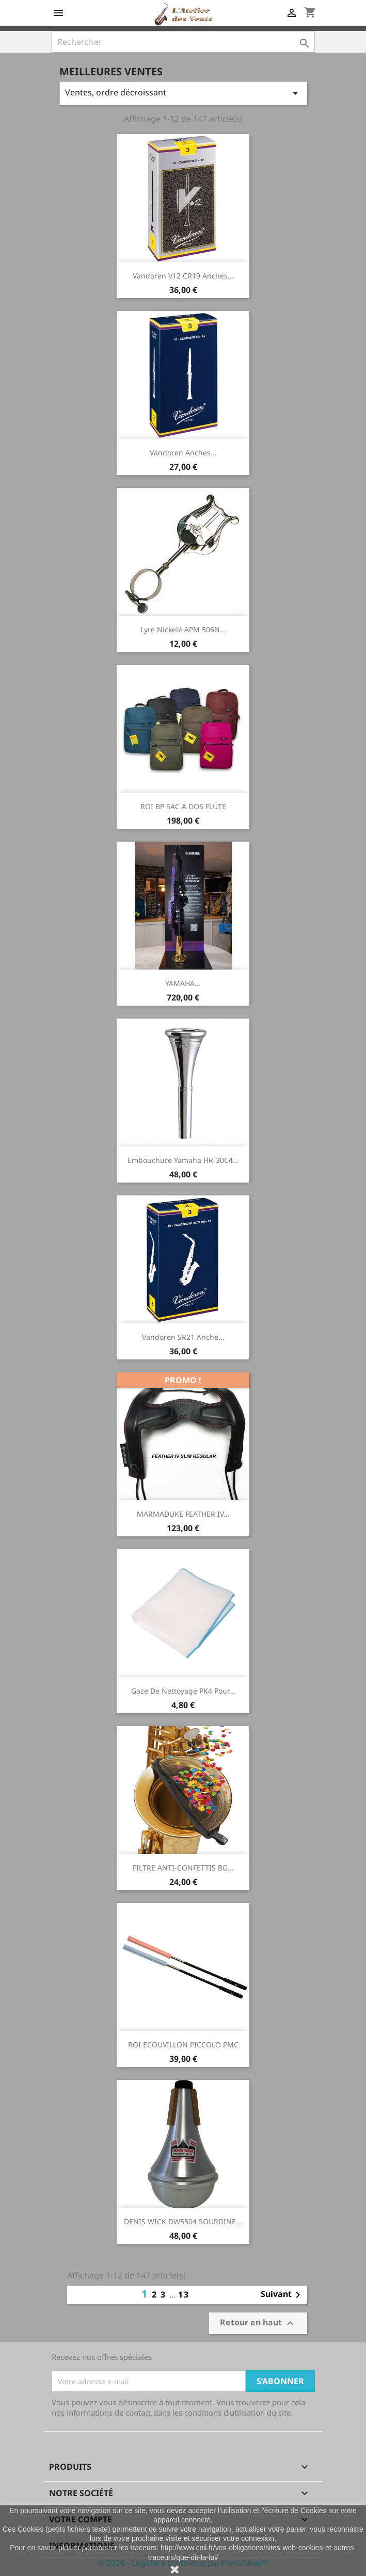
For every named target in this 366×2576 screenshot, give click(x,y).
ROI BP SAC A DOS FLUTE (183, 806)
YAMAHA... (183, 983)
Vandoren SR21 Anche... (183, 1337)
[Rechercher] (183, 42)
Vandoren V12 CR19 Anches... (183, 276)
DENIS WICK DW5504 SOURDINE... (183, 2221)
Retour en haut (258, 2323)
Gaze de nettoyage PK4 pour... (183, 1691)
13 (183, 2294)
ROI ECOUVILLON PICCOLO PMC (183, 2044)
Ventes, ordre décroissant (183, 93)
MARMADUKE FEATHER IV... (183, 1514)
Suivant (282, 2295)
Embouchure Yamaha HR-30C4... (183, 1160)
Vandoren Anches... (183, 452)
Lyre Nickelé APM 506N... (183, 629)
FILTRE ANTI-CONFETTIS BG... (183, 1868)
